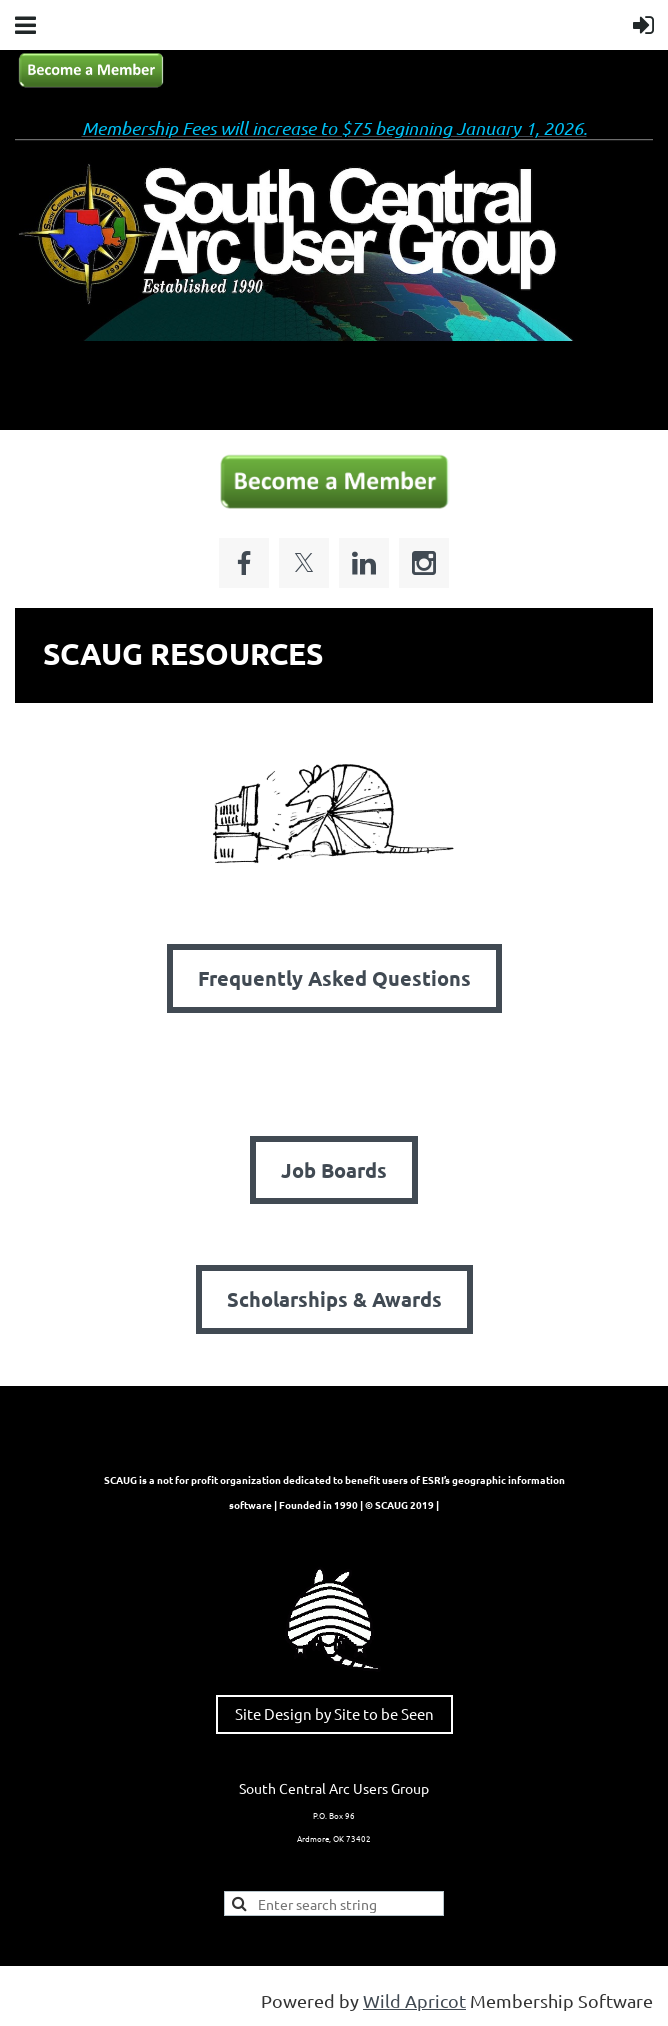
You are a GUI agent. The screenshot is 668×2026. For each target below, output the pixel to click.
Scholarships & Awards (334, 1299)
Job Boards (334, 1170)
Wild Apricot (414, 2000)
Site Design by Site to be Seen (334, 1713)
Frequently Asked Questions (334, 978)
